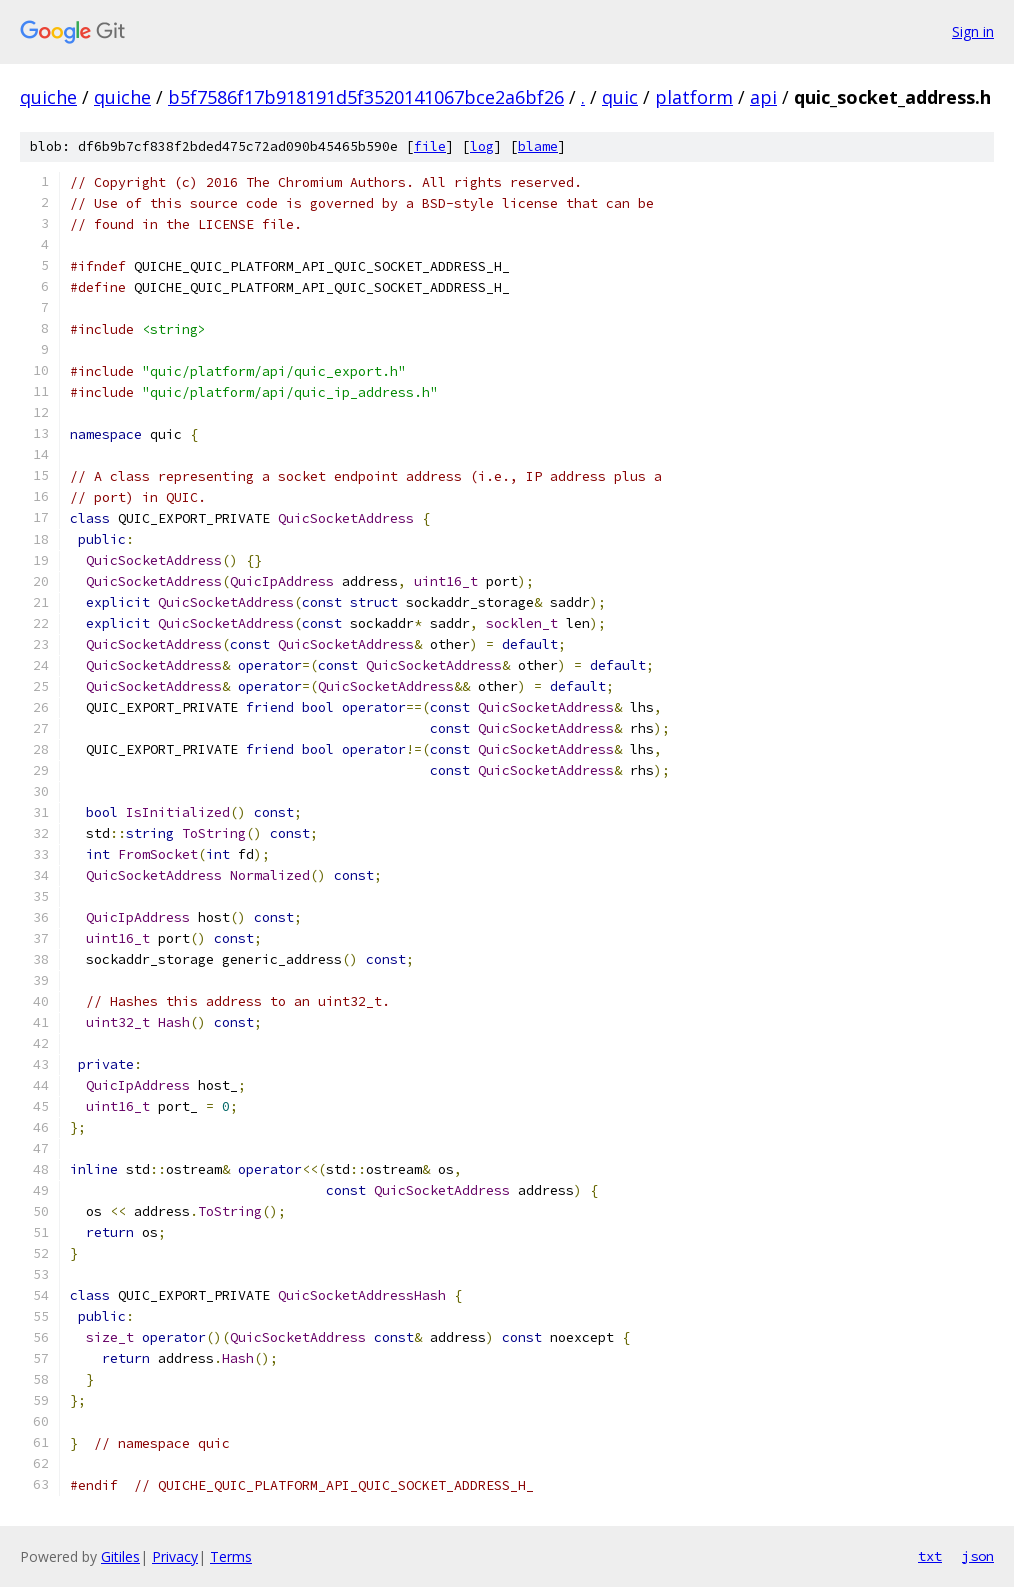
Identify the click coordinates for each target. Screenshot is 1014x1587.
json (978, 1556)
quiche (48, 97)
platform (694, 97)
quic (620, 97)
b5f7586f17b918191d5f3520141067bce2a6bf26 (366, 97)
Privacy (175, 1556)
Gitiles (120, 1556)
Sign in (973, 31)
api (763, 97)
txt (930, 1556)
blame (538, 146)
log (482, 146)
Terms (231, 1556)
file (430, 146)
